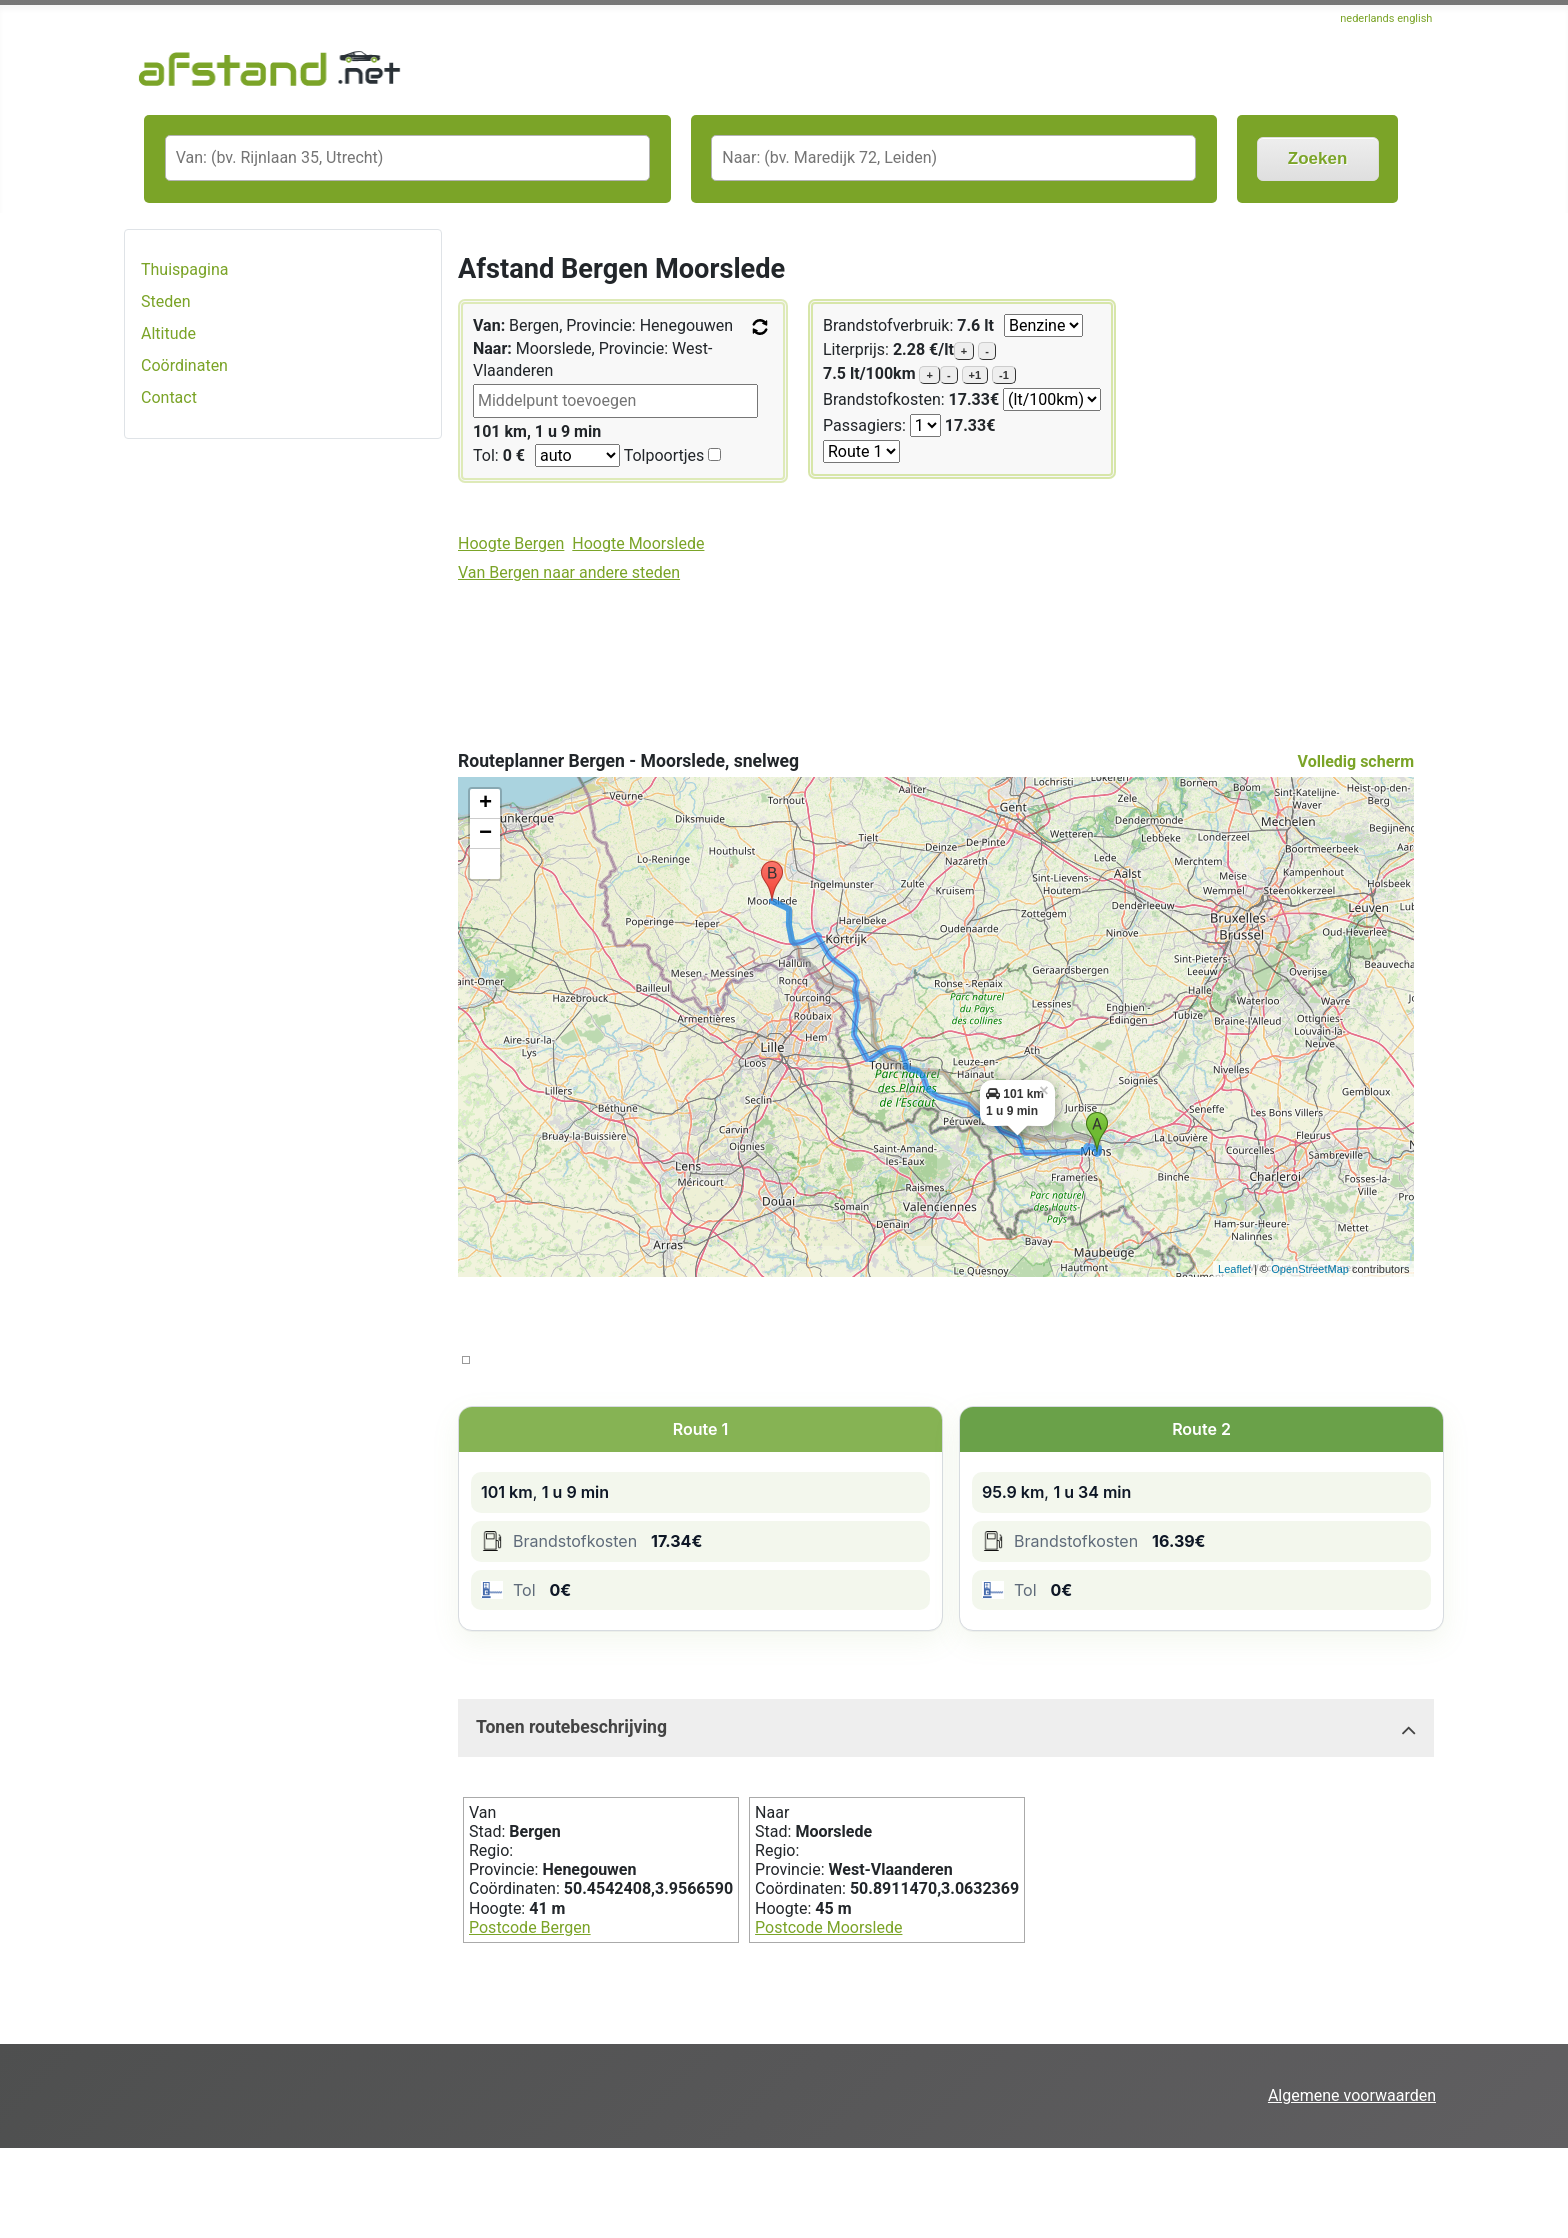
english (1414, 18)
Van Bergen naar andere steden (569, 572)
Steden (166, 301)
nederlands (1368, 18)
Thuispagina (184, 269)
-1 (1004, 375)
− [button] (485, 834)
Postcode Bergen (530, 1927)
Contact (169, 397)
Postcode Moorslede (828, 1927)
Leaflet (1234, 1269)
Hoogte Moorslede (638, 543)
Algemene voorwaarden (1352, 2095)
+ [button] (485, 804)
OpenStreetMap (1310, 1269)
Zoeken (1318, 158)
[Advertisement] (283, 771)
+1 (975, 375)
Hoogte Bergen (511, 543)
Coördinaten (184, 365)
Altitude (168, 333)
